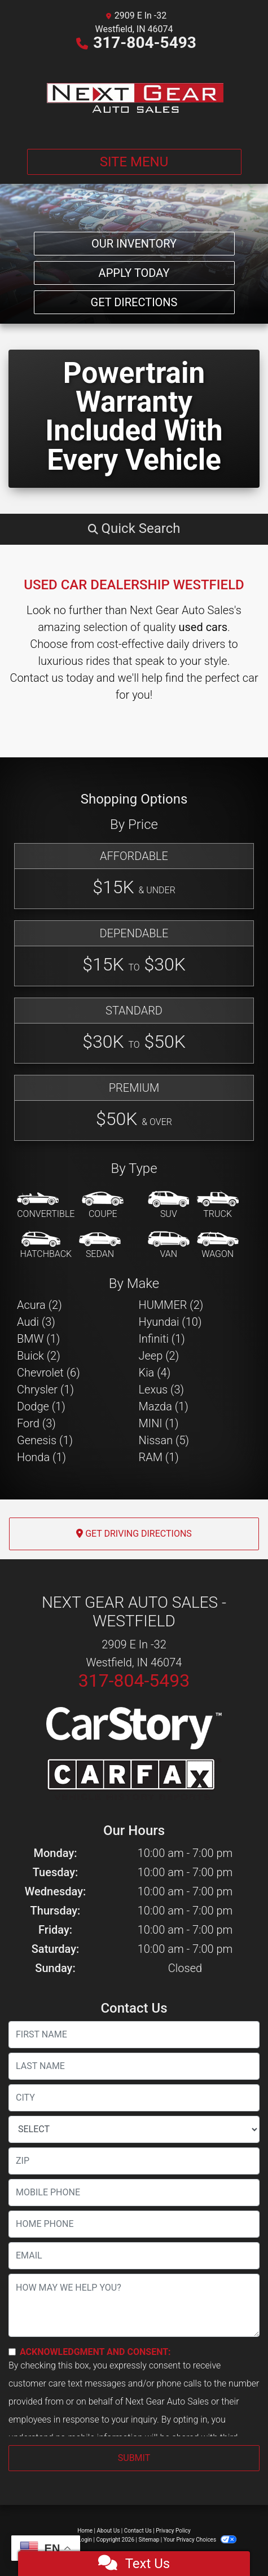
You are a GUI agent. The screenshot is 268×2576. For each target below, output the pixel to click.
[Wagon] (218, 1245)
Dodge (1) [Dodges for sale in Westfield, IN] (41, 1406)
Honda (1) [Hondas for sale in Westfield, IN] (41, 1457)
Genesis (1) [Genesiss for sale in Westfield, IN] (45, 1440)
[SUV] (169, 1205)
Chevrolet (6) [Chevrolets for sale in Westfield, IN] (48, 1372)
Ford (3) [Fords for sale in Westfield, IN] (36, 1423)
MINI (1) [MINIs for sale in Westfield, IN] (159, 1423)
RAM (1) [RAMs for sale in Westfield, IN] (159, 1457)
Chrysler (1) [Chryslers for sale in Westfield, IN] (45, 1389)
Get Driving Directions (134, 1533)
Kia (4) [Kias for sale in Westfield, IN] (155, 1372)
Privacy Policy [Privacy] (173, 2531)
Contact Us (138, 2531)
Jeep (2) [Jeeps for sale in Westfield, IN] (159, 1355)
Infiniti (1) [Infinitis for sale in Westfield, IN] (162, 1339)
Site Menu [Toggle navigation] (134, 162)
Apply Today (134, 273)
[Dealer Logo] (134, 97)
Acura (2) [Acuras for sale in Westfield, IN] (39, 1305)
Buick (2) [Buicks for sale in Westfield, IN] (38, 1355)
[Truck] (218, 1205)
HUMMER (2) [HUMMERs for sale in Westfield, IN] (171, 1305)
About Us (108, 2531)
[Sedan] (100, 1245)
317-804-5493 (144, 42)
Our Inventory (134, 243)
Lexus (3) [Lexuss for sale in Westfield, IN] (161, 1389)
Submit (134, 2458)
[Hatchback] (46, 1245)
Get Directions (134, 302)
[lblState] (134, 2129)
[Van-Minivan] (169, 1245)
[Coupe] (103, 1205)
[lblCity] (134, 2097)
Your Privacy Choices (200, 2540)
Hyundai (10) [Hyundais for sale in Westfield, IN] (170, 1322)
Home (85, 2531)
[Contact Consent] (12, 2352)
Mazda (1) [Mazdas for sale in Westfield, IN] (163, 1406)
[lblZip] (134, 2160)
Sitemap (148, 2540)
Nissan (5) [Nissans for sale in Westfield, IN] (164, 1440)
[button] (134, 528)
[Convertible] (45, 1205)
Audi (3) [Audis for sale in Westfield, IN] (36, 1322)
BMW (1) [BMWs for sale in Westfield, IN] (38, 1339)
